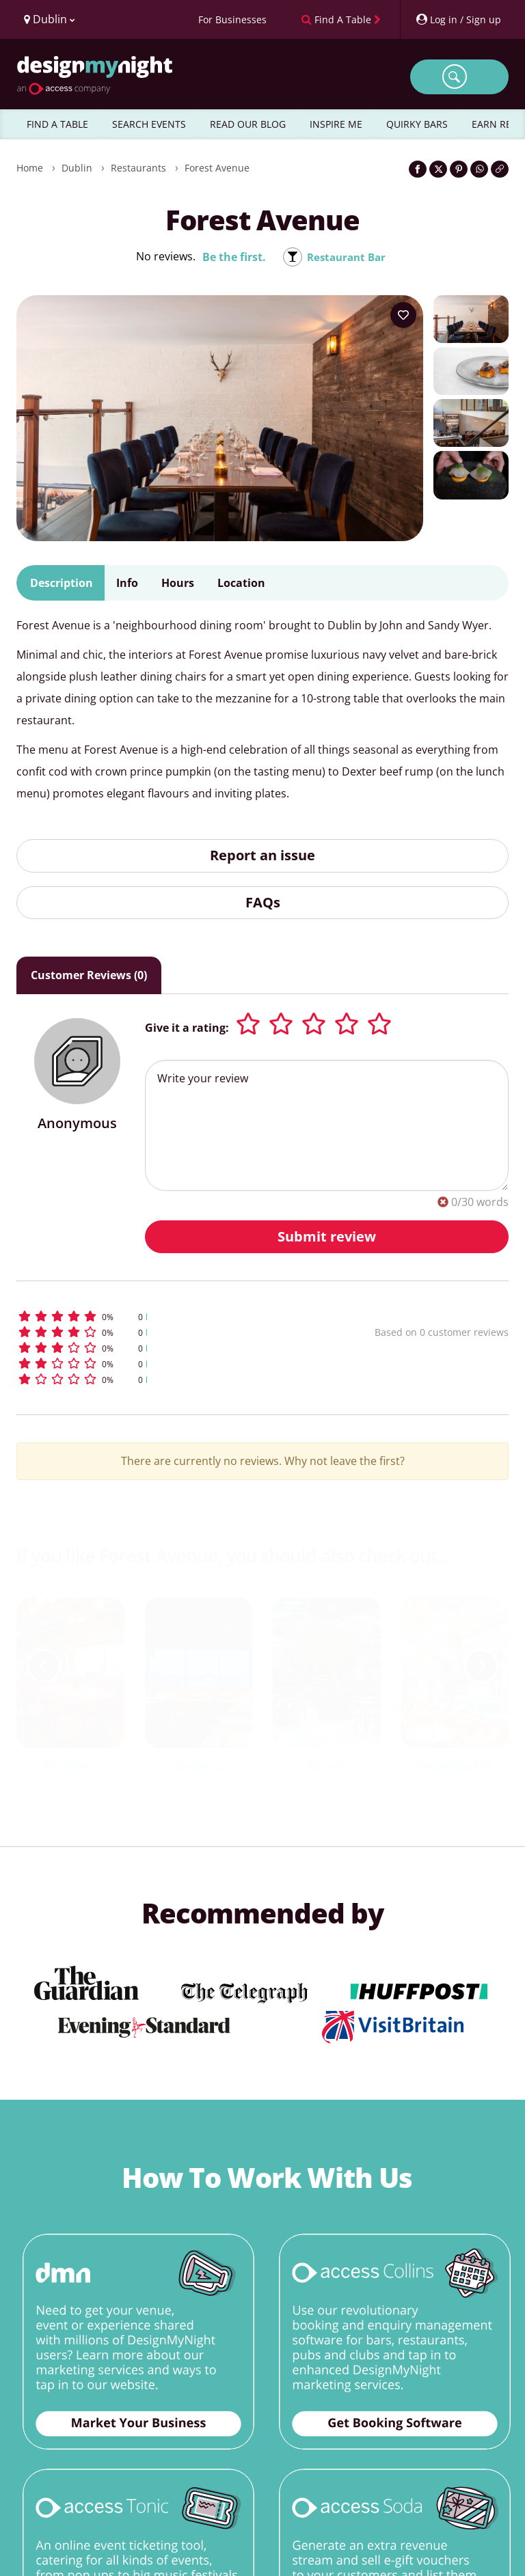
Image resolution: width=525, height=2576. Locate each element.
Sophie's (198, 1765)
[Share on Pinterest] (459, 169)
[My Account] (458, 19)
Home (29, 167)
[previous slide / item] (44, 1666)
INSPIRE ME (336, 124)
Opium (326, 1765)
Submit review (327, 1236)
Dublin (77, 167)
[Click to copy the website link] (500, 169)
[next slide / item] (481, 1666)
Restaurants (138, 167)
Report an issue (262, 855)
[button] (155, 1316)
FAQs (262, 902)
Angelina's (70, 1765)
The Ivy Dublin (455, 1765)
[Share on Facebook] (418, 169)
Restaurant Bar (346, 256)
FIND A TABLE (57, 124)
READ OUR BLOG (248, 124)
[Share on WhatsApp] (479, 169)
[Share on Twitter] (438, 169)
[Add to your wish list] (403, 315)
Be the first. (231, 256)
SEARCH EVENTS (149, 124)
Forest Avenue (217, 167)
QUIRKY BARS (417, 124)
